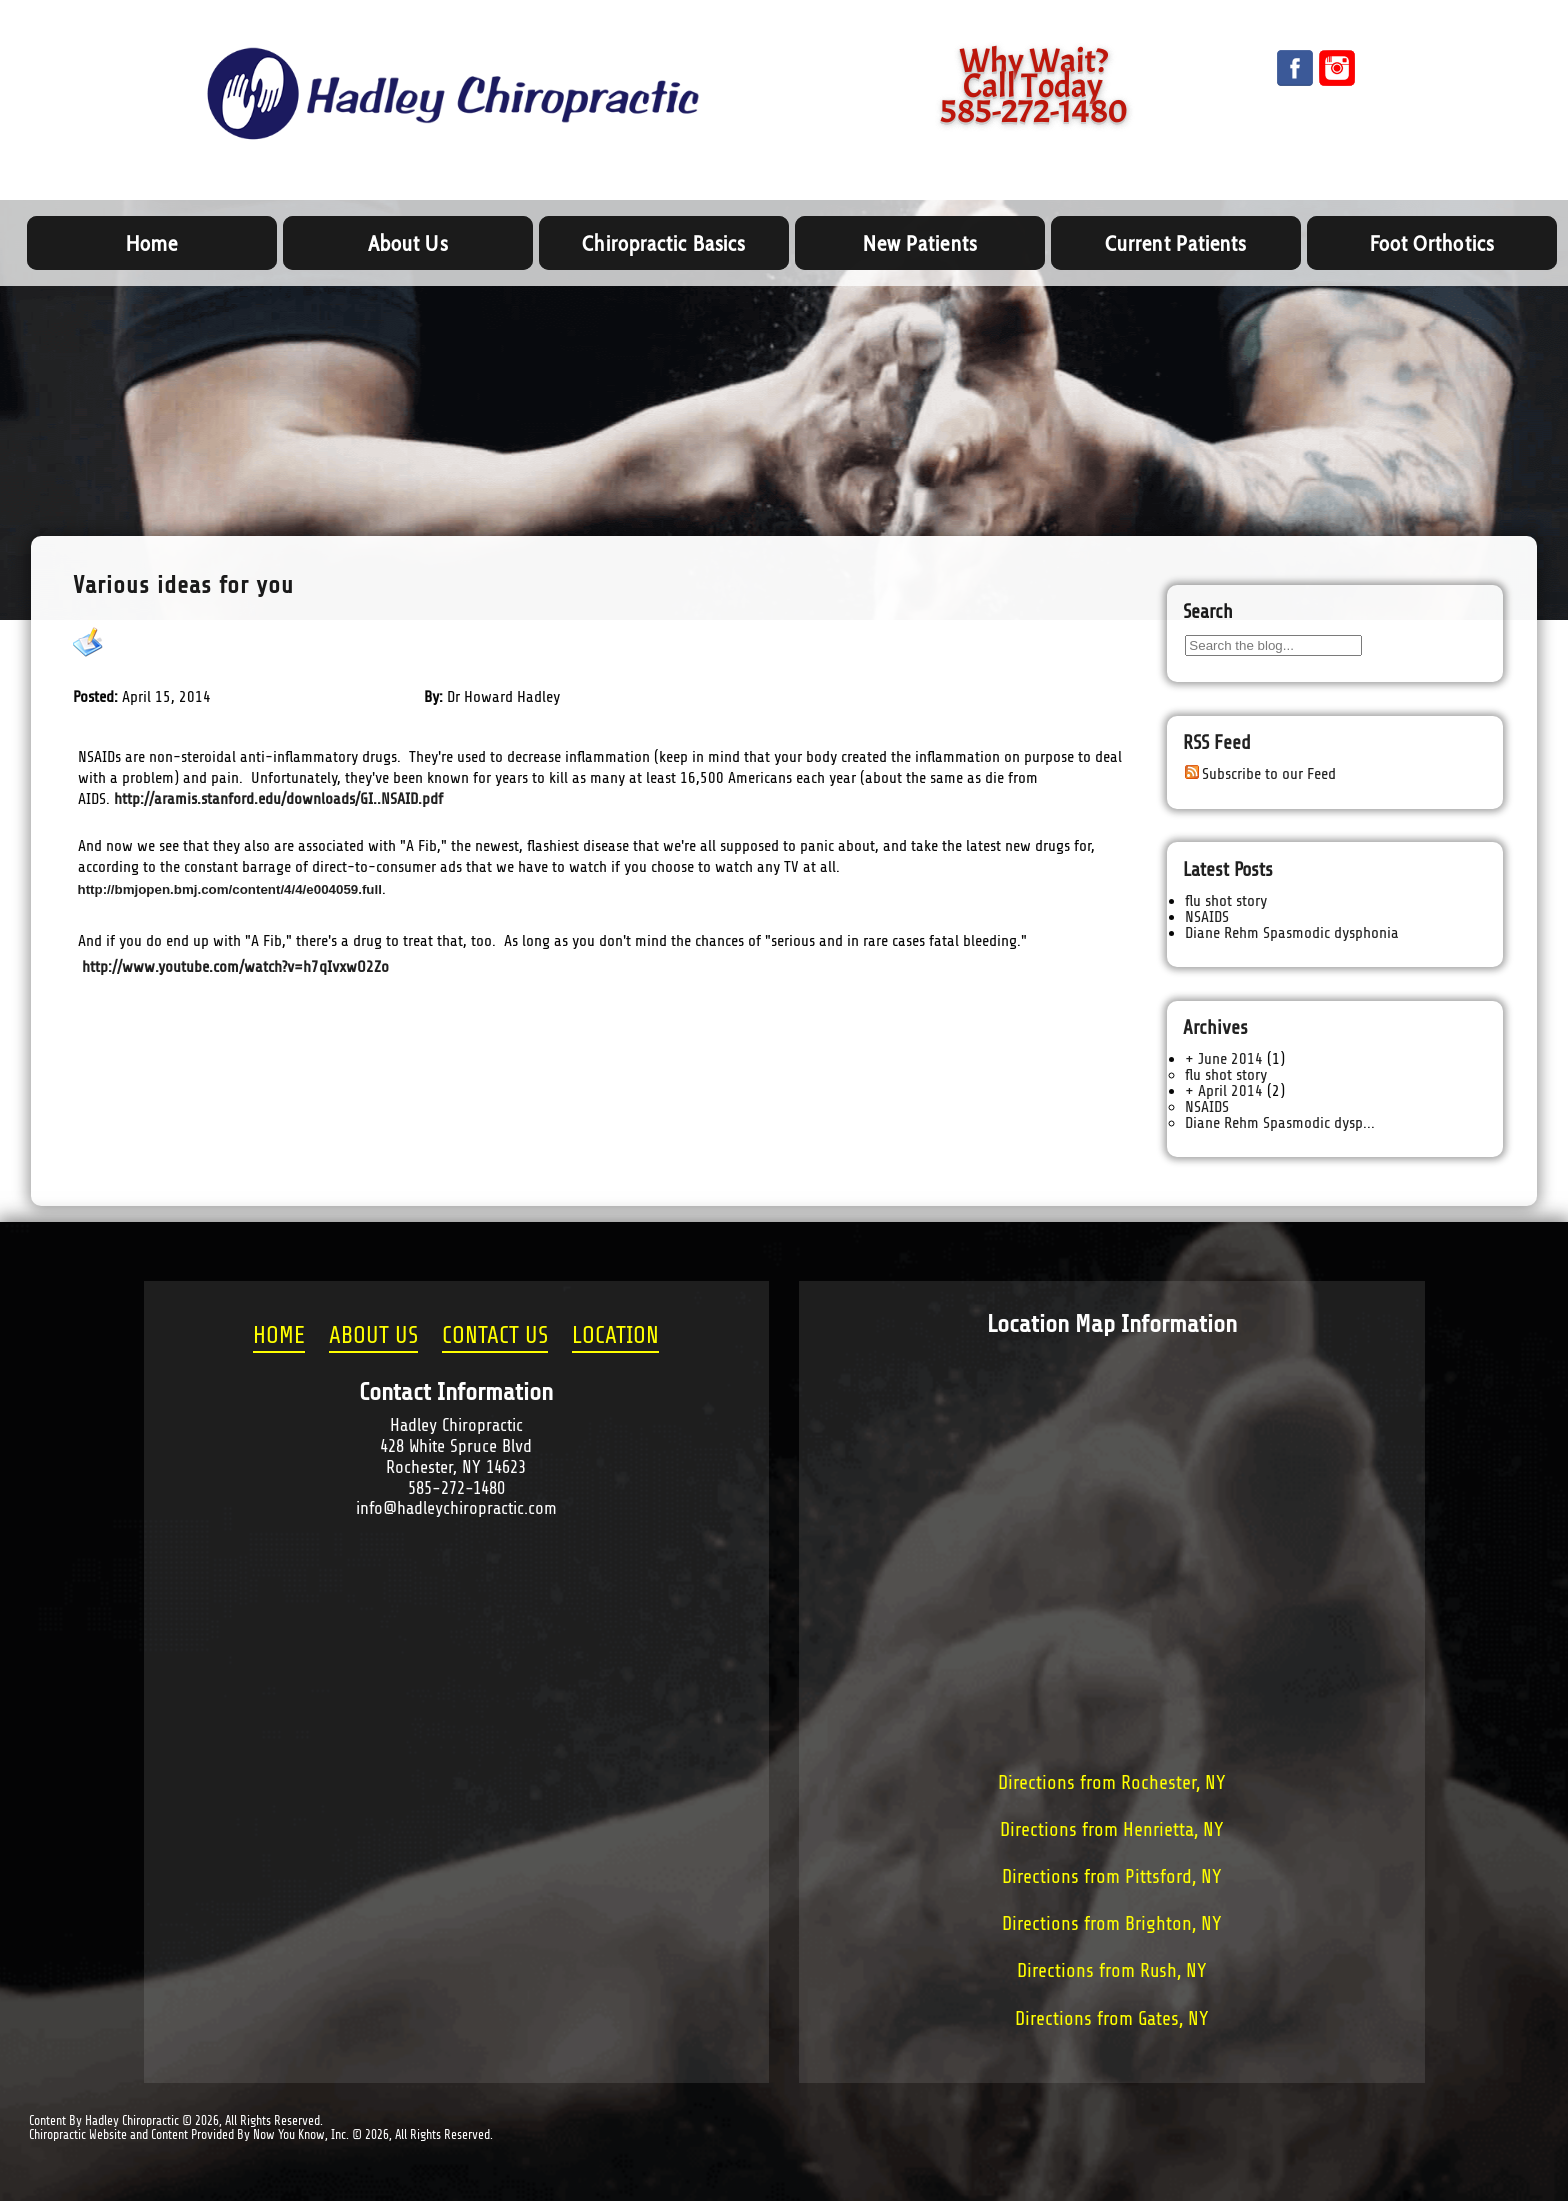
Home (152, 243)
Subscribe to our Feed (1269, 774)
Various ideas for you (183, 585)
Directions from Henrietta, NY (1112, 1830)
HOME (279, 1336)
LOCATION (615, 1336)
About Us (408, 243)
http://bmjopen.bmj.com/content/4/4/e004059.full (230, 889)
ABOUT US (373, 1336)
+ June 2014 (1224, 1059)
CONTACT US (495, 1336)
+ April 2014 (1224, 1091)
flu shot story (1226, 901)
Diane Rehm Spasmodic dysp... (1280, 1123)
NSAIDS (134, 643)
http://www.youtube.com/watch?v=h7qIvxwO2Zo (235, 967)
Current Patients (1176, 243)
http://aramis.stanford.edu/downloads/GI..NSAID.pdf (278, 799)
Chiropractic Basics (663, 243)
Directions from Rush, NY (1112, 1971)
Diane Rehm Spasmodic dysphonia (1292, 933)
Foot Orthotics (1432, 243)
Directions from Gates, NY (1112, 2019)
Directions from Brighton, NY (1112, 1924)
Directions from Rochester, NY (1112, 1783)
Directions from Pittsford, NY (1112, 1877)
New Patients (920, 243)
